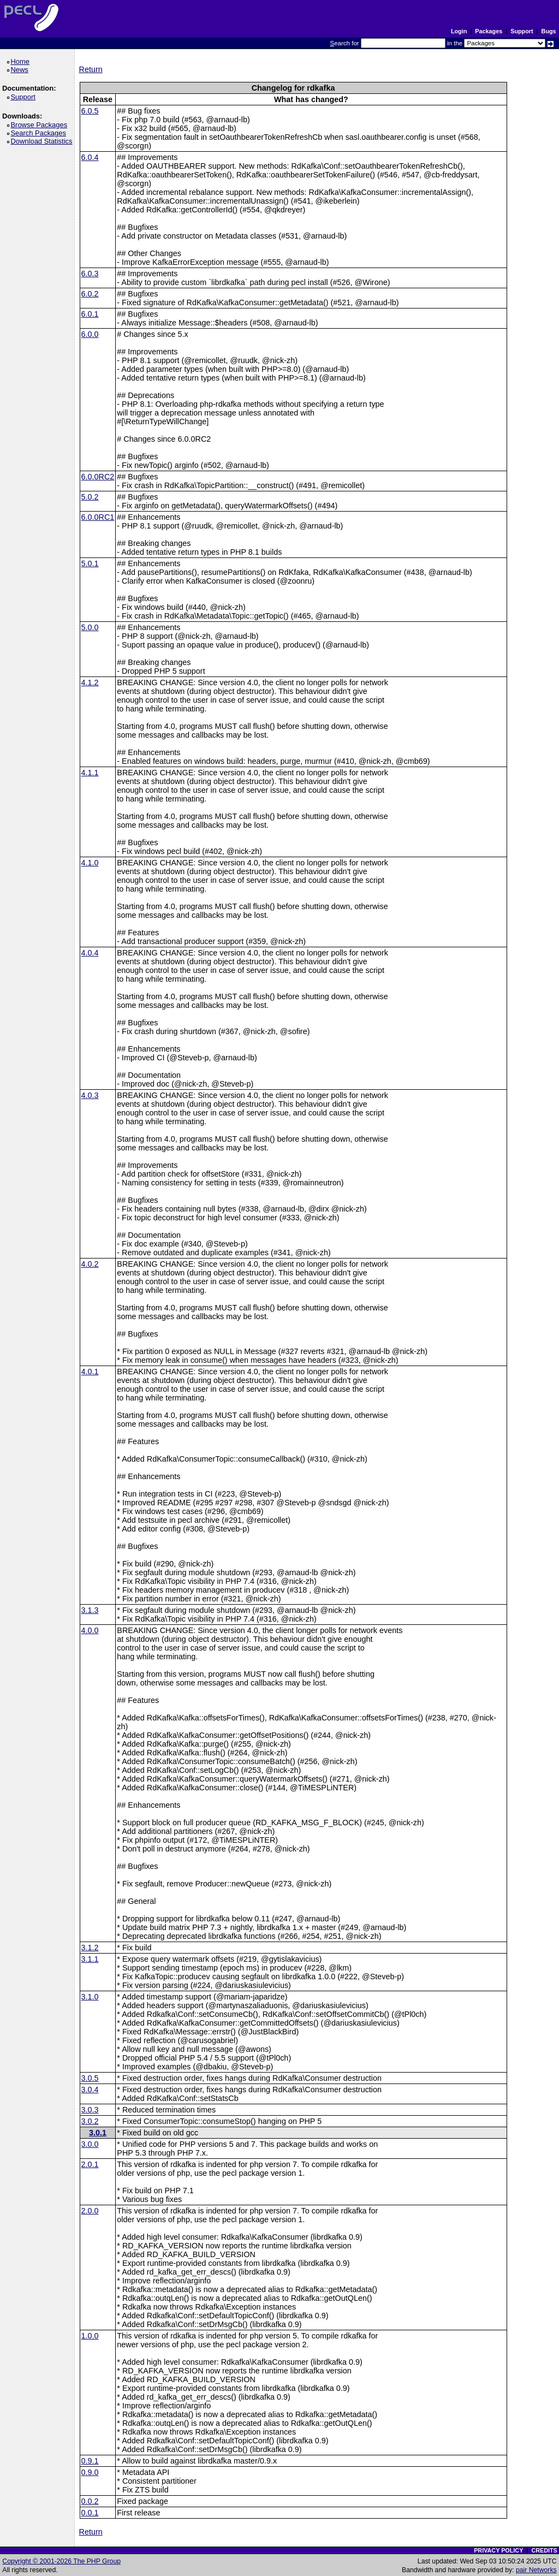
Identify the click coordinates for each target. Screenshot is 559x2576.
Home (21, 61)
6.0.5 (90, 110)
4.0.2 (90, 1264)
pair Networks (536, 2570)
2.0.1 (90, 2164)
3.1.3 (90, 1610)
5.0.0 (90, 627)
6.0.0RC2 (98, 476)
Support (521, 31)
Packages (488, 31)
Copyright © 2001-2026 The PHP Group (61, 2561)
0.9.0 (90, 2472)
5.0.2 (90, 496)
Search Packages (40, 133)
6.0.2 (90, 293)
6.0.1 (90, 314)
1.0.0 (90, 2335)
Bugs (549, 31)
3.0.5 (90, 2078)
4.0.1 (90, 1371)
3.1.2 (90, 1947)
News (21, 70)
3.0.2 (90, 2121)
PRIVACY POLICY (498, 2550)
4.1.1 (90, 772)
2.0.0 (90, 2210)
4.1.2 (90, 682)
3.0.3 (90, 2109)
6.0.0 (90, 334)
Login (459, 31)
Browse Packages (41, 125)
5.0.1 (90, 563)
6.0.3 (90, 273)
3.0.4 (90, 2089)
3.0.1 (97, 2132)
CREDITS (544, 2550)
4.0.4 (90, 952)
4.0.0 (90, 1630)
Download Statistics (43, 141)
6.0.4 (90, 157)
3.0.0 (90, 2144)
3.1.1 (90, 1959)
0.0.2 (90, 2501)
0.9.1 (90, 2460)
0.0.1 (90, 2512)
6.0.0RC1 (98, 517)
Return (91, 69)
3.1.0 (90, 1996)
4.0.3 (90, 1095)
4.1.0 (90, 862)
